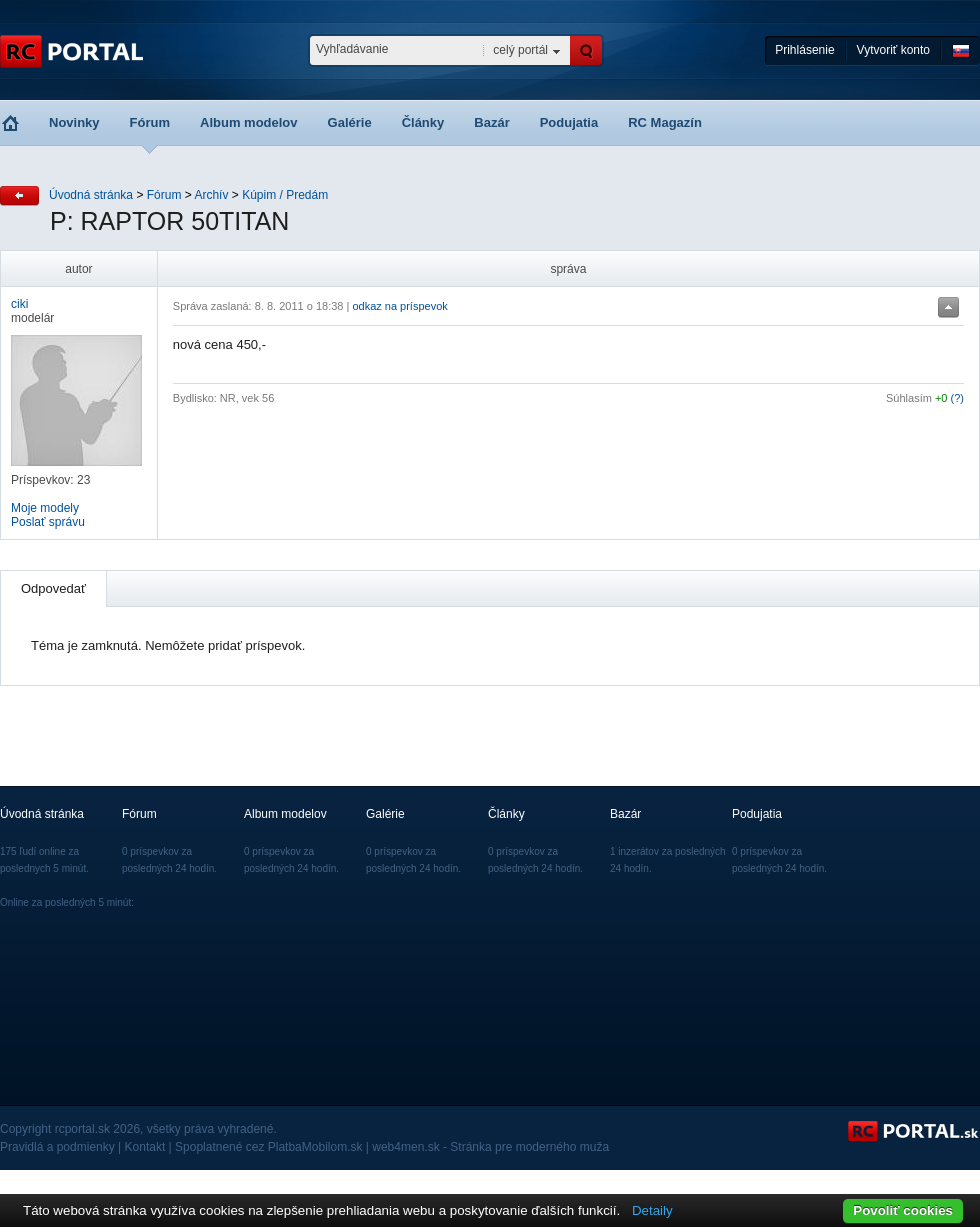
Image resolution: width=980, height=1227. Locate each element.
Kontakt (145, 1147)
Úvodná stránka (91, 195)
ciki (19, 304)
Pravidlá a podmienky (57, 1147)
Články (423, 122)
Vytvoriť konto (893, 50)
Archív (211, 195)
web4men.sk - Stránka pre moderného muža (490, 1147)
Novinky (74, 122)
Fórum (150, 122)
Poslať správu (48, 522)
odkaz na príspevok (399, 306)
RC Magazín (665, 122)
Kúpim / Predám (285, 195)
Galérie (350, 122)
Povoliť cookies (903, 1210)
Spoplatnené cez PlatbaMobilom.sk (268, 1147)
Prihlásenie (804, 50)
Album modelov (249, 122)
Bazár (491, 122)
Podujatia (569, 122)
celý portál (520, 50)
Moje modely (45, 508)
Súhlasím (909, 398)
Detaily (652, 1210)
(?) (957, 398)
